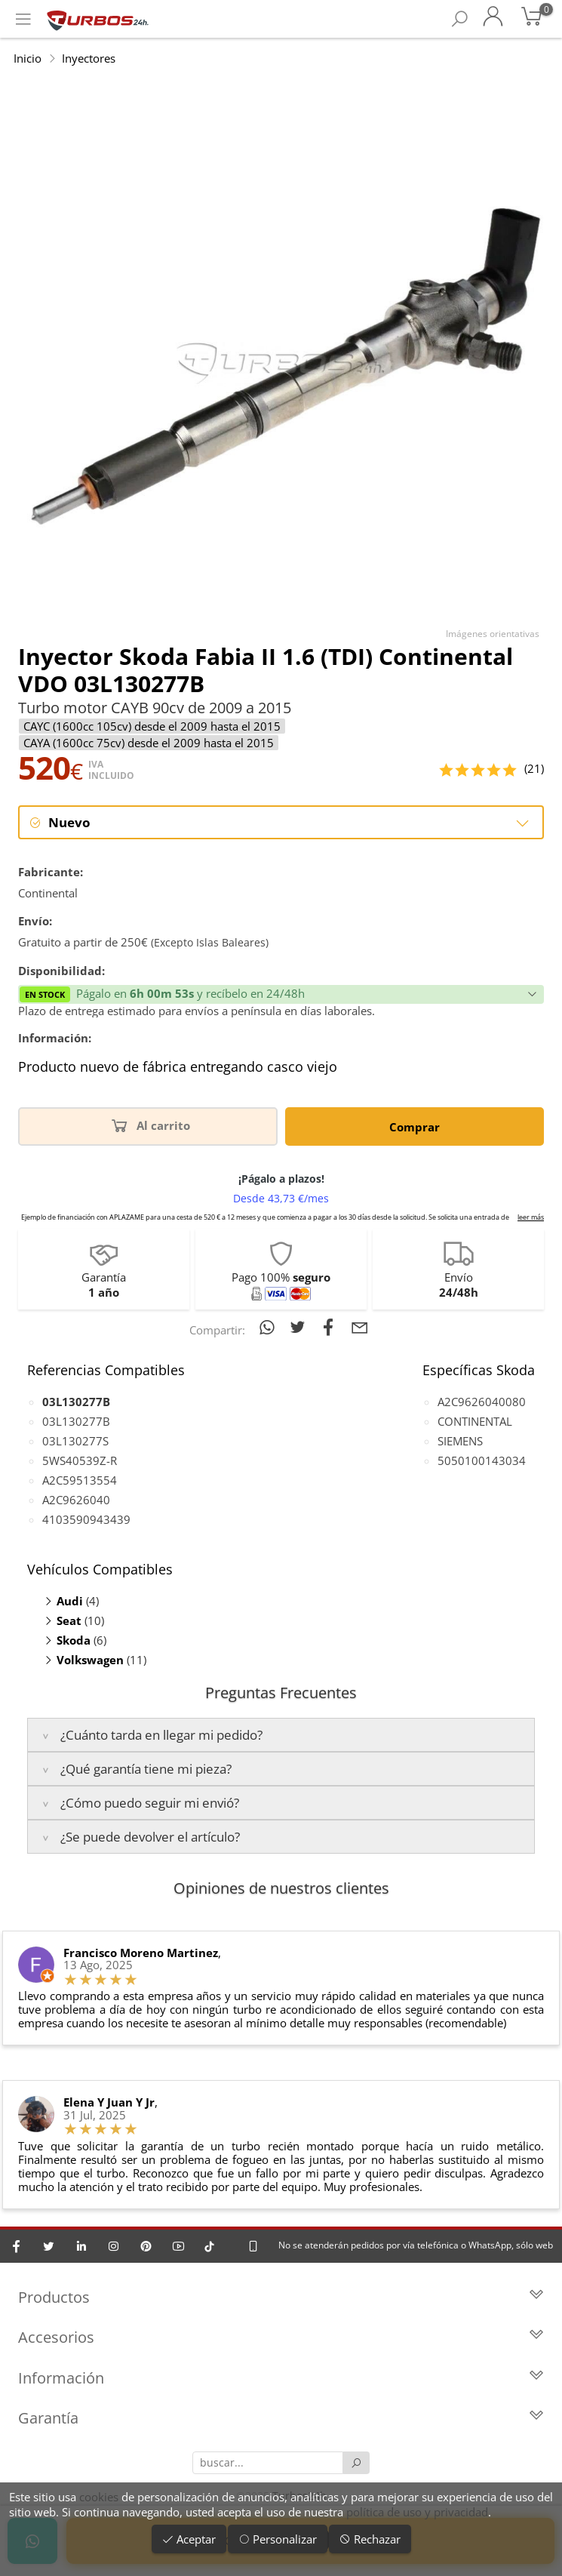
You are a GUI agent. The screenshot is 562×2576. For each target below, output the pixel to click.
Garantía (281, 2419)
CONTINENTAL (475, 1421)
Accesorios (281, 2338)
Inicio (27, 58)
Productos (281, 2298)
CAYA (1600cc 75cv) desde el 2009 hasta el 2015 (148, 742)
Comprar (414, 1126)
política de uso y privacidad (417, 2511)
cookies (98, 2496)
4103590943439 (86, 1519)
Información (281, 2378)
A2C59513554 (79, 1480)
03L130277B (76, 1421)
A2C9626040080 (482, 1401)
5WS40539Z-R (79, 1460)
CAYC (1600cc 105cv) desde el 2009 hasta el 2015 (152, 726)
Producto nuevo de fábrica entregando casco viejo (177, 1068)
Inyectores (88, 58)
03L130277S (75, 1440)
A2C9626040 (76, 1499)
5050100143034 (482, 1460)
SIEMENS (460, 1440)
